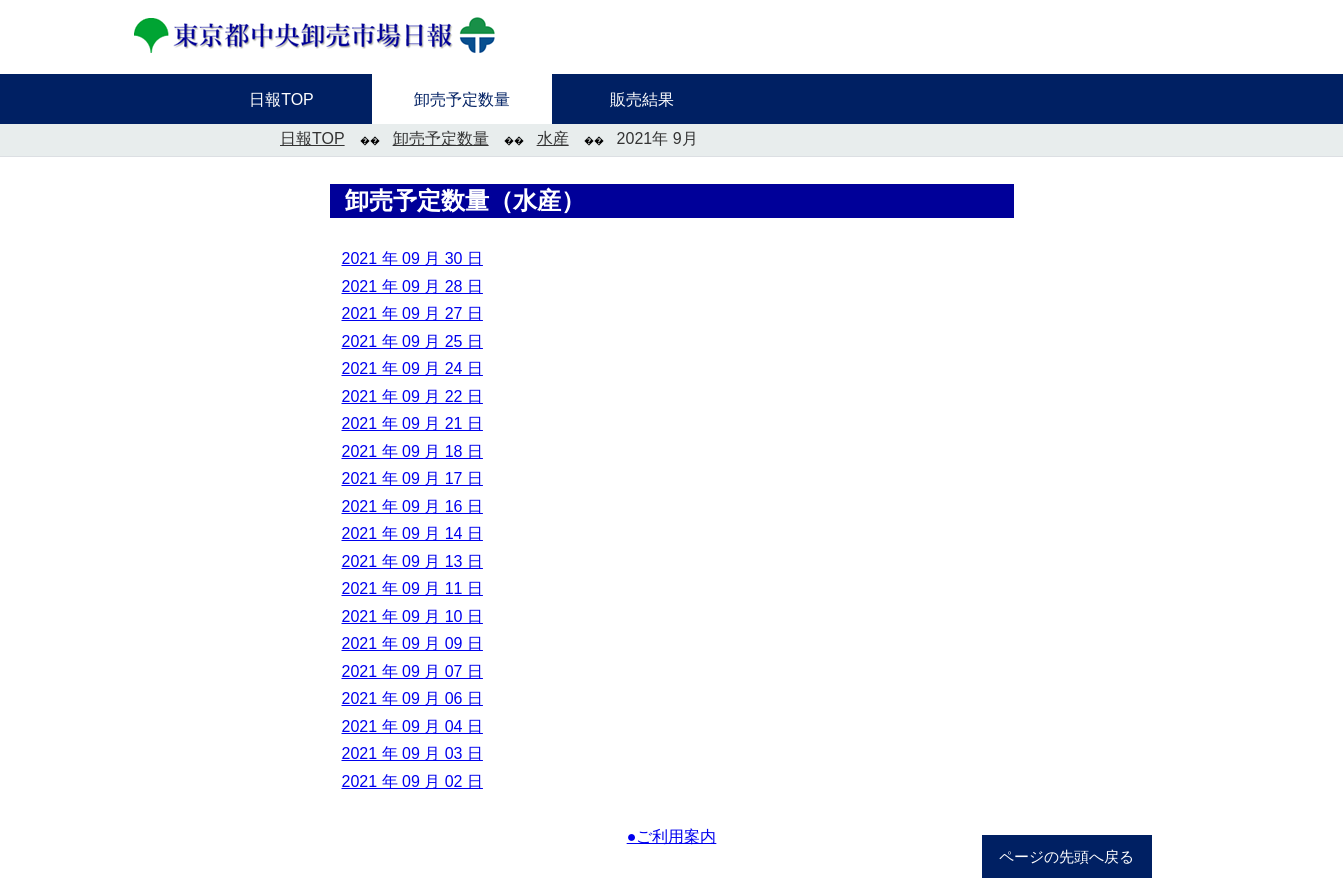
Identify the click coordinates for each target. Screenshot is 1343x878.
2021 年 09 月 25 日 (412, 341)
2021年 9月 (657, 138)
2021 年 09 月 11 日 (412, 588)
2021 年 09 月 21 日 (412, 423)
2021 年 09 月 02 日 (412, 781)
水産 (553, 138)
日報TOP (312, 138)
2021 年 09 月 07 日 (412, 671)
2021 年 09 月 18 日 (412, 451)
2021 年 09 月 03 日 (412, 753)
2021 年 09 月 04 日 (412, 726)
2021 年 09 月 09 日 (412, 643)
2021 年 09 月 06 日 (412, 698)
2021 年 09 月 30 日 (412, 258)
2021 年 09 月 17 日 (412, 478)
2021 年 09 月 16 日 (412, 506)
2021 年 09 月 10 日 (412, 616)
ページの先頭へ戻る (1066, 857)
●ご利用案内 (672, 836)
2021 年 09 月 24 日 (412, 368)
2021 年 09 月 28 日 (412, 286)
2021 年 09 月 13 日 (412, 561)
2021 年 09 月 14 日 (412, 533)
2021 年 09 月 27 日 (412, 313)
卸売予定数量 (441, 138)
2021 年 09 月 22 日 (412, 396)
